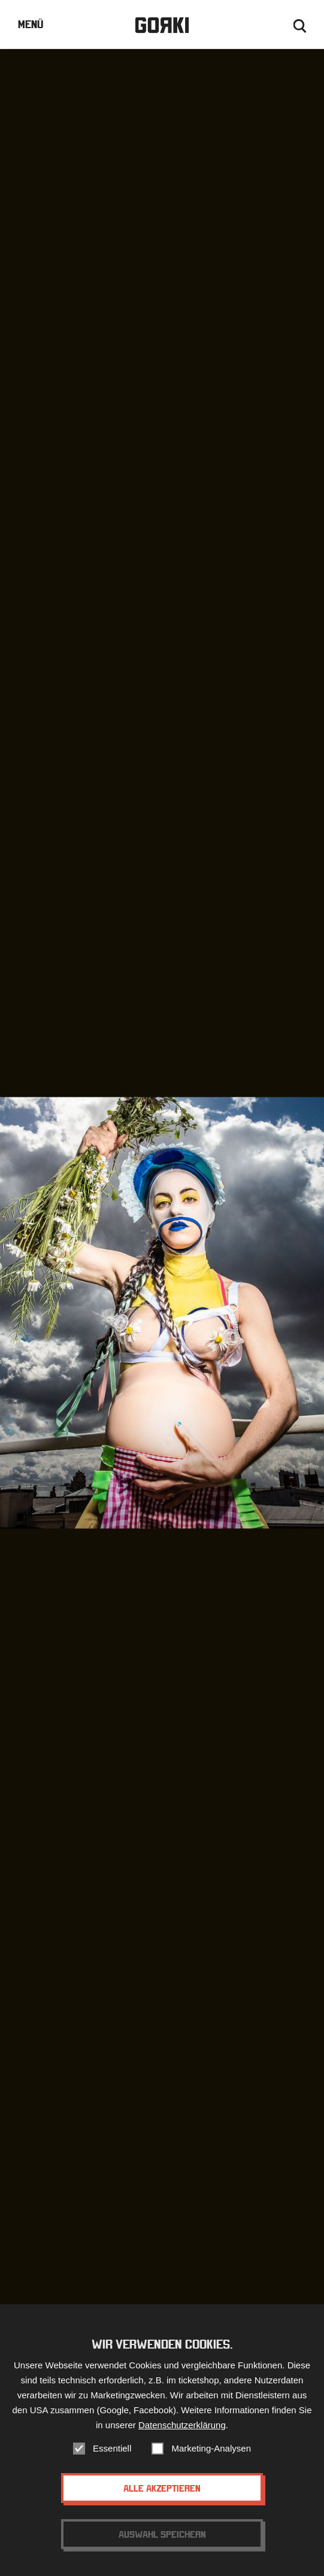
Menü (30, 24)
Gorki (161, 25)
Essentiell (112, 2453)
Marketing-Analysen (211, 2453)
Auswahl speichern (162, 2539)
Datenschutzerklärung (182, 2430)
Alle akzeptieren (162, 2493)
